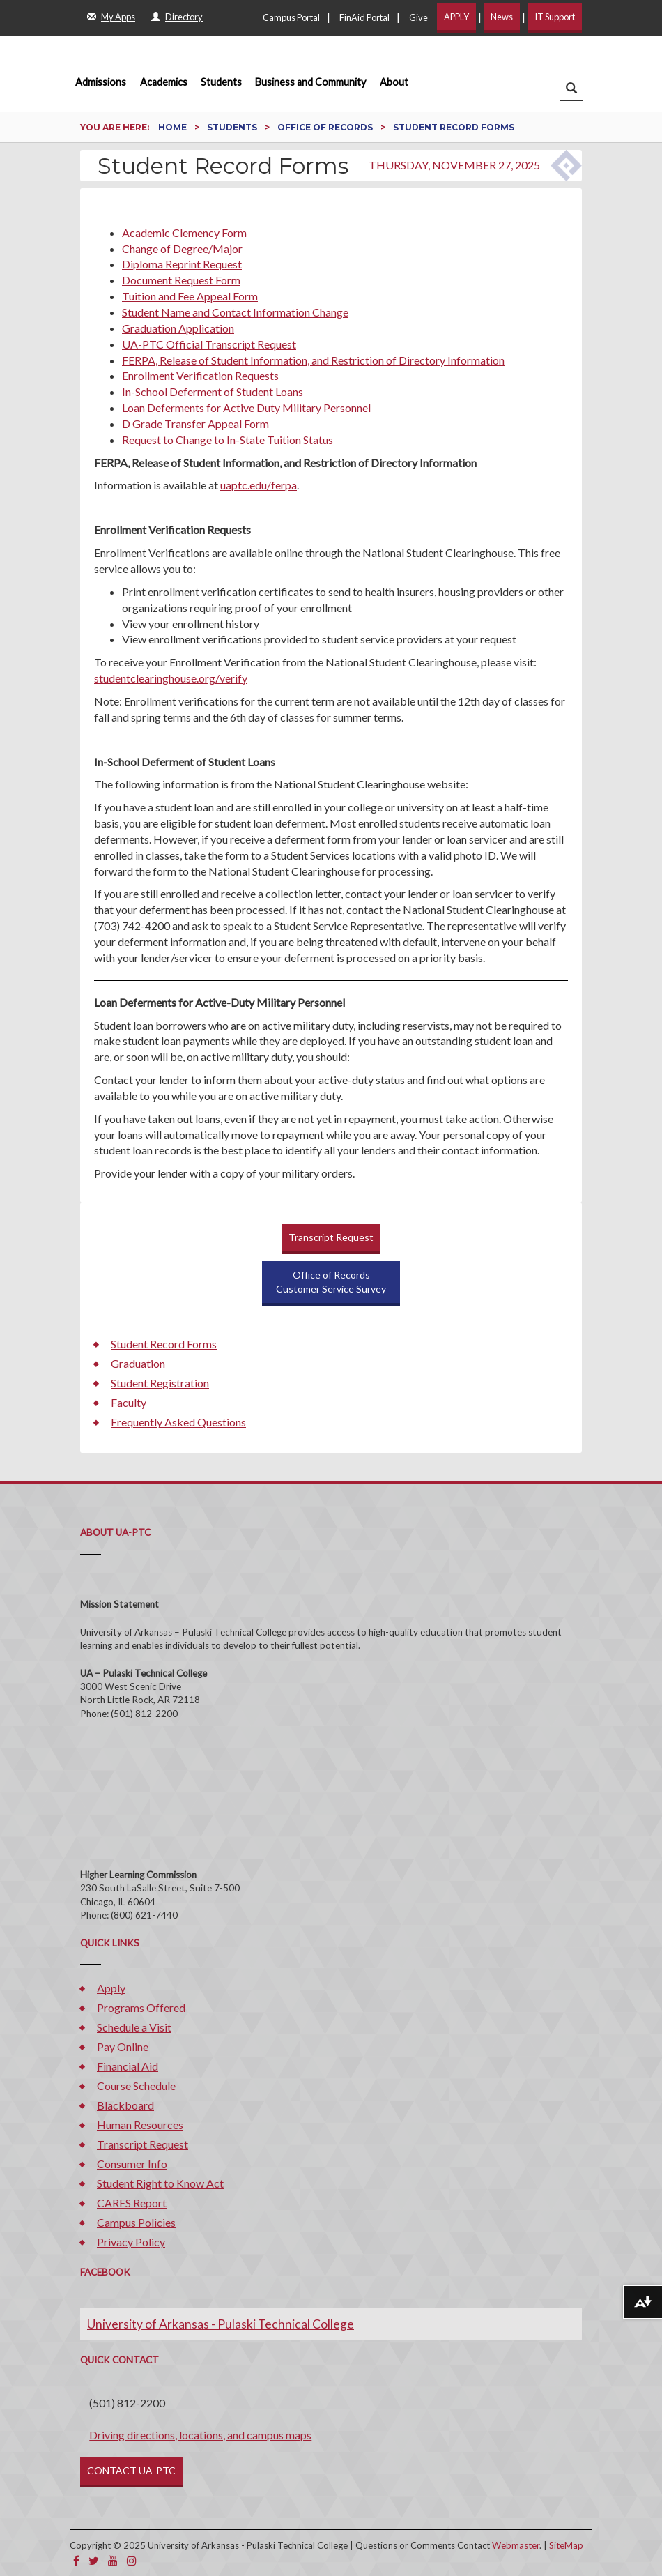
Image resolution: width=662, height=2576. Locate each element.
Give (418, 17)
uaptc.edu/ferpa (258, 484)
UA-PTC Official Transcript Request (209, 344)
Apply (111, 1988)
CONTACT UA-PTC (131, 2470)
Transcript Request (331, 1237)
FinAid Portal (364, 17)
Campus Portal (291, 17)
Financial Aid (127, 2066)
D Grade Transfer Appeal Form (195, 423)
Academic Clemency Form (184, 232)
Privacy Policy (131, 2241)
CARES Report (132, 2202)
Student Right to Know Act (160, 2183)
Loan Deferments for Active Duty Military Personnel (246, 407)
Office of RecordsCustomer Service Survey (331, 1282)
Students (221, 82)
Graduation (138, 1363)
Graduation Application (178, 328)
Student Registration (160, 1382)
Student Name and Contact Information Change (235, 312)
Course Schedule (136, 2085)
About (394, 82)
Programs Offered (141, 2007)
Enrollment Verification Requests (200, 375)
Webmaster (515, 2545)
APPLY (456, 16)
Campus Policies (136, 2222)
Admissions (100, 82)
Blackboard (125, 2105)
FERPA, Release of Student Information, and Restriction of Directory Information (313, 360)
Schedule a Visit (134, 2027)
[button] (571, 89)
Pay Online (122, 2046)
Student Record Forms (164, 1343)
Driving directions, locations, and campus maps (200, 2434)
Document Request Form (181, 280)
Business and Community (310, 82)
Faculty (128, 1402)
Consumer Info (132, 2163)
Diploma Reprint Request (182, 263)
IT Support (554, 16)
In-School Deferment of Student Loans (212, 391)
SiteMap (566, 2545)
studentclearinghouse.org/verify (170, 678)
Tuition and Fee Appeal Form (190, 296)
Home (173, 127)
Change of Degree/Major (182, 248)
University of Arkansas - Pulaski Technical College (220, 2324)
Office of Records (326, 127)
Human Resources (140, 2124)
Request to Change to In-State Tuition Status (227, 439)
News (502, 16)
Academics (163, 82)
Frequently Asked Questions (178, 1421)
